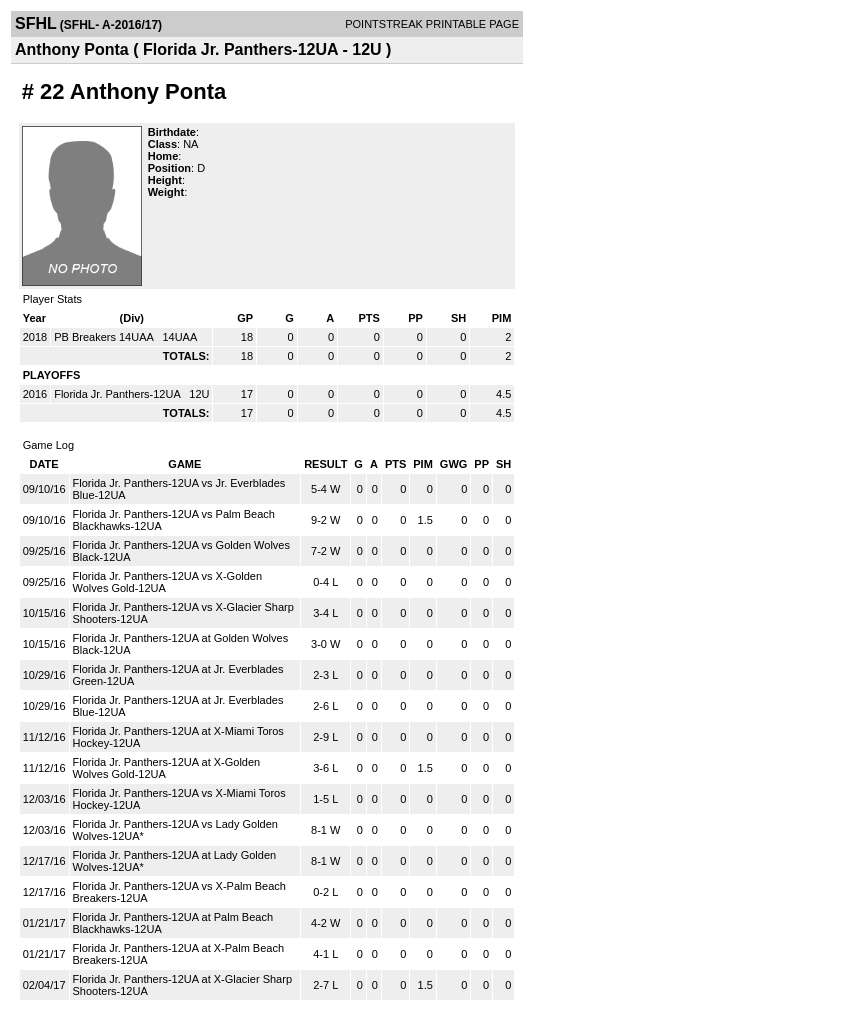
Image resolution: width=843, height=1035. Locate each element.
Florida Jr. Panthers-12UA (118, 394)
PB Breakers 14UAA (105, 337)
